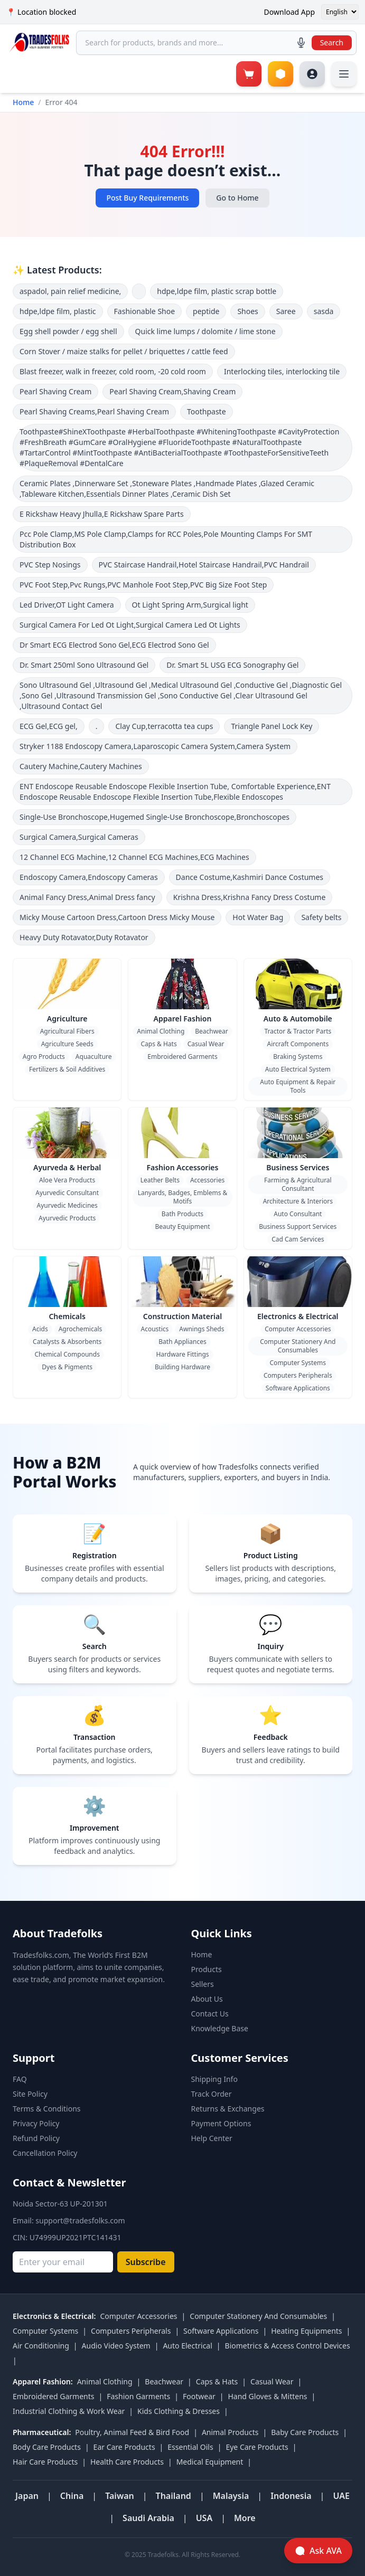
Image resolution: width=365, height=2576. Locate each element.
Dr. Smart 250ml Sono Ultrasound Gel (84, 665)
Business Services (297, 1167)
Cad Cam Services (298, 1239)
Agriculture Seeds (67, 1043)
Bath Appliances (182, 1341)
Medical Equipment (210, 2462)
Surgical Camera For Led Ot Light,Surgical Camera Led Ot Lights (130, 625)
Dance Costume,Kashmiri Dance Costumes (249, 877)
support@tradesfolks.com (80, 2220)
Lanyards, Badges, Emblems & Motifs (183, 1197)
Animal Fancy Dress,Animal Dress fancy (87, 897)
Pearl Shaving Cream (55, 391)
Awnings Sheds (201, 1328)
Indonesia (290, 2496)
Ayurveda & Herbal (67, 1167)
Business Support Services (297, 1226)
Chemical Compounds (66, 1354)
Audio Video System (116, 2346)
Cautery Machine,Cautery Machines (81, 766)
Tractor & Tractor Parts (297, 1031)
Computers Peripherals (298, 1375)
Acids (40, 1328)
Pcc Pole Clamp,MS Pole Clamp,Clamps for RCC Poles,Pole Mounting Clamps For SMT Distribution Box (166, 539)
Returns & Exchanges (228, 2109)
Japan (27, 2496)
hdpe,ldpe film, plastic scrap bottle (216, 291)
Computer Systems (298, 1362)
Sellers (202, 1984)
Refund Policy (36, 2138)
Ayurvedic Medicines (67, 1205)
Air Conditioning (41, 2346)
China (72, 2496)
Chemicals (67, 1316)
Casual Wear (206, 1043)
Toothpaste (206, 411)
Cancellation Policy (45, 2153)
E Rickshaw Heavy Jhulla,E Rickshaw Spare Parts (102, 514)
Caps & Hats (158, 1043)
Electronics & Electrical (298, 1316)
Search (331, 42)
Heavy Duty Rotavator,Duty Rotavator (84, 937)
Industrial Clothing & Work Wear (69, 2411)
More (245, 2518)
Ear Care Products (124, 2447)
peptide (206, 311)
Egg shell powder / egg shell (68, 331)
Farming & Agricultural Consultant (298, 1184)
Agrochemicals (80, 1328)
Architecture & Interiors (298, 1201)
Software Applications (298, 1388)
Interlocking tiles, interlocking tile (282, 371)
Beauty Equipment (182, 1226)
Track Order (211, 2094)
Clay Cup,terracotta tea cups (164, 726)
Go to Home (237, 198)
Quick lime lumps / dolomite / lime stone (205, 331)
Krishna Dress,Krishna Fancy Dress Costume (249, 897)
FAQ (20, 2079)
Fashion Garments (138, 2396)
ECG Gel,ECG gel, (49, 726)
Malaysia (231, 2496)
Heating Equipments (306, 2331)
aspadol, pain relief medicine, (70, 291)
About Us (207, 1999)
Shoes (247, 311)
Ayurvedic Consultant (67, 1192)
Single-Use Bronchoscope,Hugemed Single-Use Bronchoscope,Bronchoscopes (154, 817)
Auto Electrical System (298, 1069)
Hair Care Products (45, 2462)
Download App (289, 12)
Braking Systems (297, 1056)
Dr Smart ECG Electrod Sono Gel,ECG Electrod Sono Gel (114, 645)
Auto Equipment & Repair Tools (297, 1086)
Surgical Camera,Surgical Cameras (79, 837)
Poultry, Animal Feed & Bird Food (132, 2432)
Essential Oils (190, 2447)
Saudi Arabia (148, 2518)
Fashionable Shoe (144, 311)
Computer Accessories (298, 1328)
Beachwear (211, 1031)
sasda (324, 311)
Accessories (207, 1180)
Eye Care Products (257, 2447)
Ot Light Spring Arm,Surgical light (190, 605)
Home (23, 102)
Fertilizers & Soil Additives (67, 1069)
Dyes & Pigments (67, 1366)
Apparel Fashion (183, 1019)
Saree (286, 311)
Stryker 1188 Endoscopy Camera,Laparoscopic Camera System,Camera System (155, 746)
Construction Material (182, 1316)
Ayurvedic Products (67, 1218)
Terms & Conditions (47, 2109)
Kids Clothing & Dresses (178, 2411)
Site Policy (30, 2094)
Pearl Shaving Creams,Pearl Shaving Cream (94, 411)
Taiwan (119, 2496)
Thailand (173, 2496)
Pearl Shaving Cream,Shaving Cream (172, 391)
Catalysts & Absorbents (67, 1341)
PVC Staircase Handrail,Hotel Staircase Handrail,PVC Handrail (204, 565)
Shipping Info (214, 2079)
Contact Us (210, 2014)
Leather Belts (160, 1180)
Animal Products (230, 2432)
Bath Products (182, 1213)
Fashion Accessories (183, 1167)
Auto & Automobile (298, 1019)
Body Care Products (47, 2447)
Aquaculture (94, 1056)
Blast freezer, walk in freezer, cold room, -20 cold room (113, 371)
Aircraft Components (298, 1043)
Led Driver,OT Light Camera (67, 605)
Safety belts (321, 917)
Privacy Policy (36, 2123)
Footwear (199, 2396)
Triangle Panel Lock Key (271, 726)
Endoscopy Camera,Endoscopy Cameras (89, 877)
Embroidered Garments (182, 1056)
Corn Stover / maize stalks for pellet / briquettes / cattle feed (124, 351)
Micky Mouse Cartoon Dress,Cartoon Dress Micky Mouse (117, 917)
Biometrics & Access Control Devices (287, 2346)
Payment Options (221, 2123)
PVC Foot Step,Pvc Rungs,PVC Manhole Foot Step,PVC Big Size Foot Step (143, 585)
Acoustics (155, 1328)
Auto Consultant (298, 1213)
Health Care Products (127, 2462)
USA (204, 2518)
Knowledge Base (219, 2028)
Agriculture (67, 1019)
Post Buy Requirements (147, 198)
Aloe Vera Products (67, 1180)
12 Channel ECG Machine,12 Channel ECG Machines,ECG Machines (134, 857)
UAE (341, 2496)
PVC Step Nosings (50, 565)
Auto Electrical (187, 2346)
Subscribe (146, 2262)
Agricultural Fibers (67, 1031)
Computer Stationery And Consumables (297, 1346)
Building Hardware (182, 1366)
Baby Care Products (305, 2432)
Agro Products (44, 1056)
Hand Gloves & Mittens (267, 2396)
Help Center (211, 2138)
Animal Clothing (160, 1031)
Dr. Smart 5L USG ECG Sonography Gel (232, 665)
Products (206, 1969)
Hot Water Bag (257, 917)
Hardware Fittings (182, 1354)
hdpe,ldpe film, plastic (58, 311)
